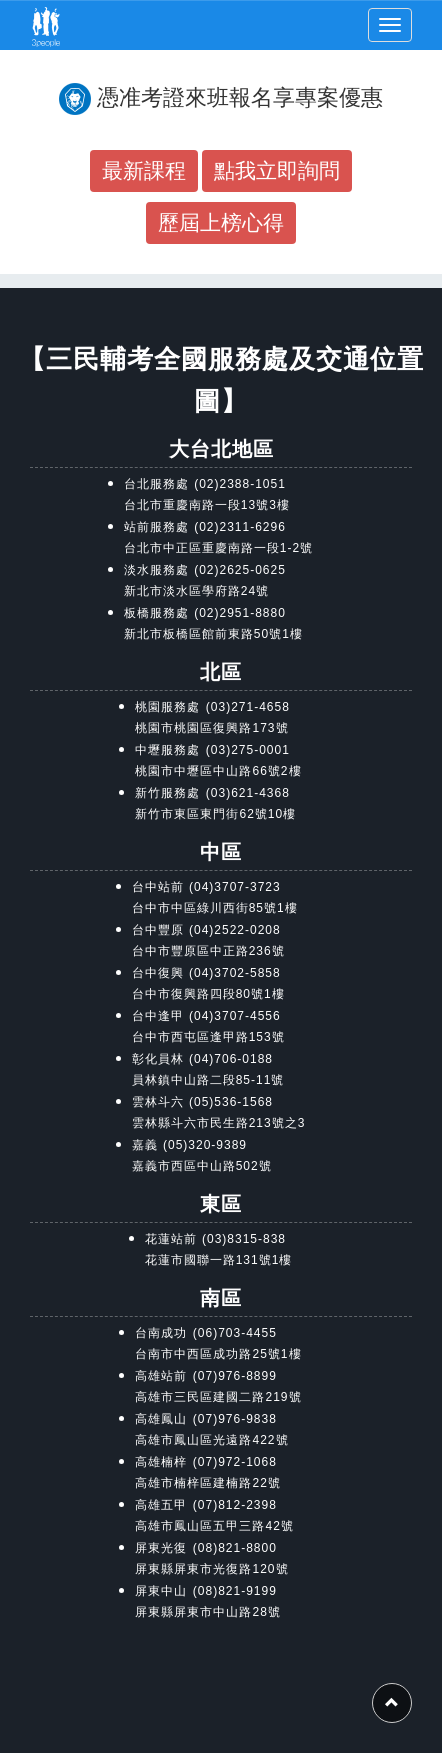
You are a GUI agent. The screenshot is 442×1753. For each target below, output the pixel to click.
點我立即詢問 (277, 170)
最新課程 (144, 170)
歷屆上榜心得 (221, 222)
